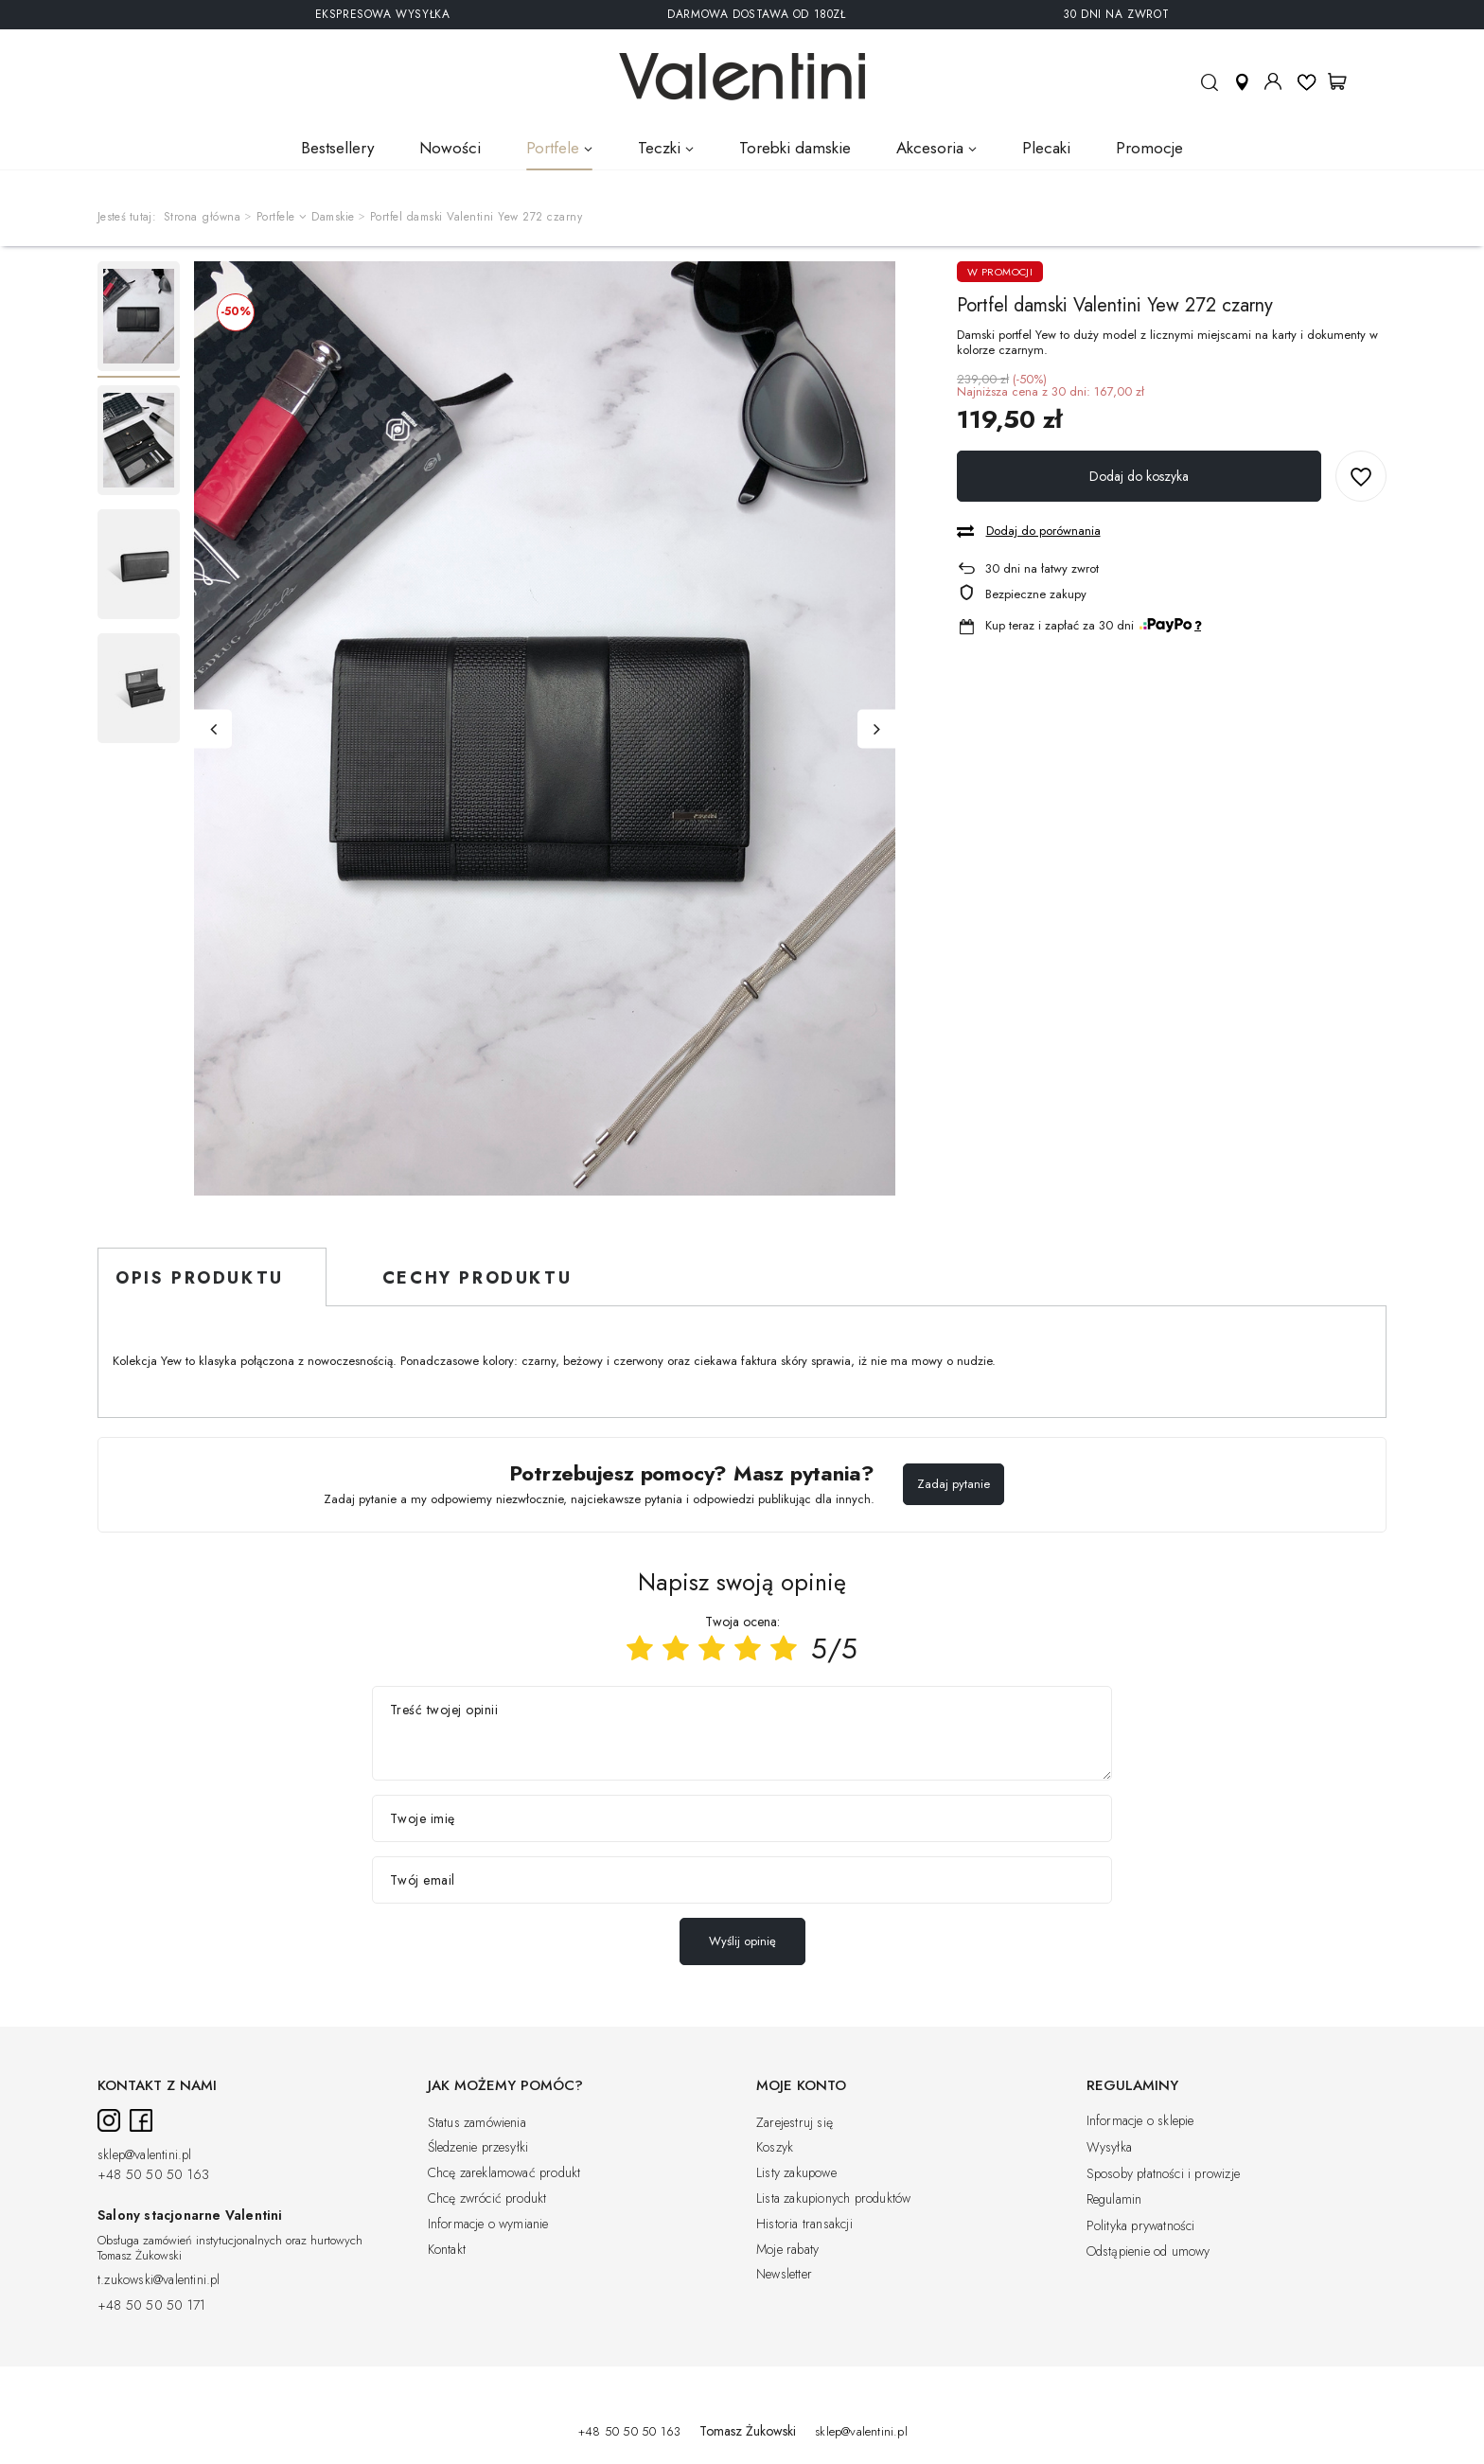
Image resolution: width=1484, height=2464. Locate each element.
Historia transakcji (804, 2224)
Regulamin (1114, 2199)
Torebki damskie (795, 147)
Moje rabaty (787, 2250)
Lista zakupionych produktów (833, 2199)
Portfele (552, 147)
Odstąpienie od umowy (1148, 2252)
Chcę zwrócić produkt (487, 2199)
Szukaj (1209, 90)
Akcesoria (929, 147)
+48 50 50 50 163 (153, 2175)
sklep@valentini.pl (144, 2155)
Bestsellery (337, 147)
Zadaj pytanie (953, 1484)
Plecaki (1046, 147)
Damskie (333, 217)
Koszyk (774, 2147)
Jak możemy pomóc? (505, 2086)
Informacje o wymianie (488, 2224)
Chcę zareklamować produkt (504, 2173)
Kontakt (447, 2250)
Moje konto (1272, 81)
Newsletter (784, 2274)
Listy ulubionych (1307, 80)
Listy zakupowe (796, 2173)
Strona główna (202, 216)
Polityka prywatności (1140, 2226)
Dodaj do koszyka (1139, 476)
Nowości (450, 147)
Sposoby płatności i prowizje (1163, 2174)
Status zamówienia (477, 2123)
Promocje (1149, 147)
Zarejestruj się (794, 2123)
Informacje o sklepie (1140, 2121)
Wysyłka (1109, 2147)
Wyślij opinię (742, 1941)
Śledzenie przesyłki (478, 2147)
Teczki (659, 147)
